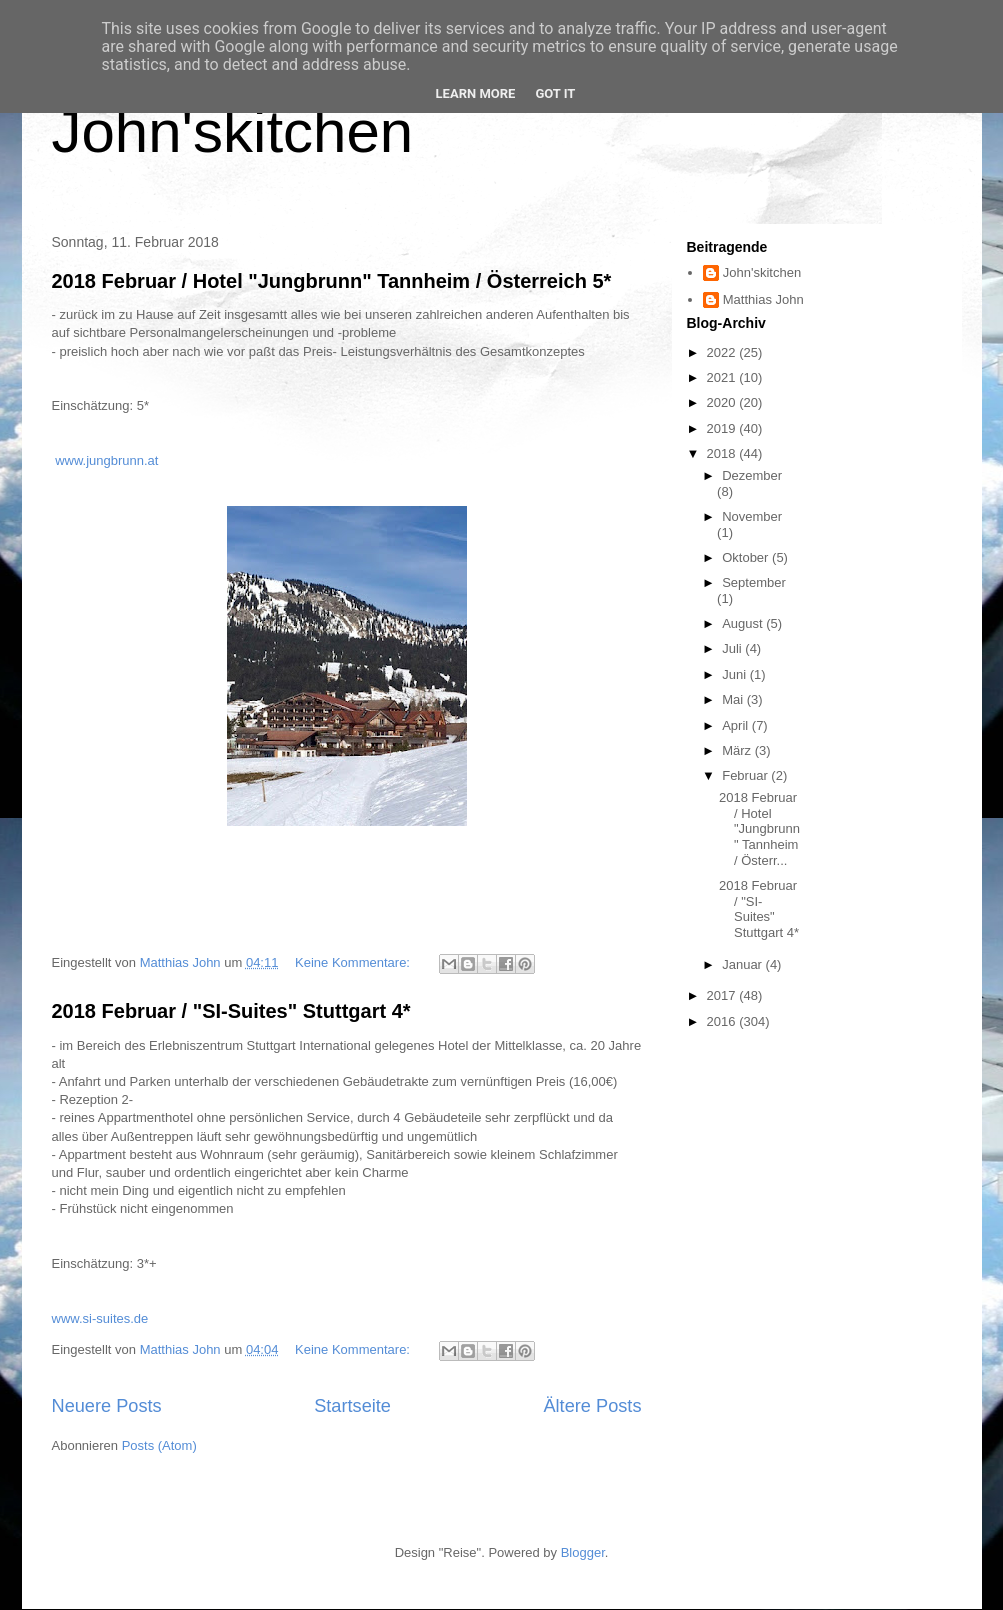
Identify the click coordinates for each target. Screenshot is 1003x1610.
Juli (733, 648)
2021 (723, 377)
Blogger (583, 1552)
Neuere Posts (107, 1406)
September (754, 582)
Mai (734, 699)
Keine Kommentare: (354, 962)
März (738, 750)
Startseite (352, 1406)
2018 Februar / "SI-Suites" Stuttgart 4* (231, 1011)
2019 (723, 428)
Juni (735, 674)
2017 (723, 995)
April (737, 725)
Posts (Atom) (159, 1445)
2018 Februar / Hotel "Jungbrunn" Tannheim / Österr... (759, 828)
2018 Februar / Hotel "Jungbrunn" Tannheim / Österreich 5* (332, 281)
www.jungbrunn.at (106, 460)
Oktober (747, 557)
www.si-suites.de (100, 1318)
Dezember (752, 475)
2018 (723, 453)
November (752, 516)
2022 (723, 352)
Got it (555, 93)
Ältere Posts (592, 1406)
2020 (723, 402)
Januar (743, 964)
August (744, 623)
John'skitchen (233, 131)
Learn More (476, 93)
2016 (723, 1021)
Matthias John (763, 299)
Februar (746, 775)
